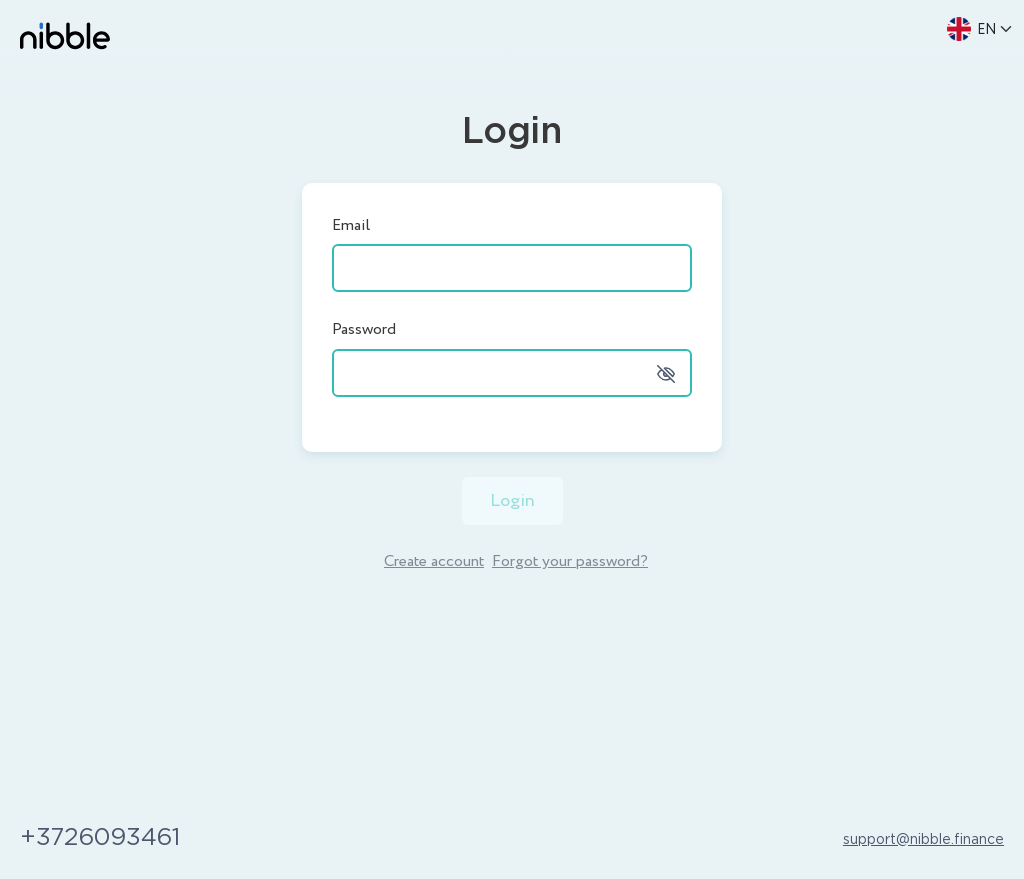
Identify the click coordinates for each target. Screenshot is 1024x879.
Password (364, 329)
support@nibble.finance (923, 840)
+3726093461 (100, 838)
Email (351, 225)
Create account (434, 561)
